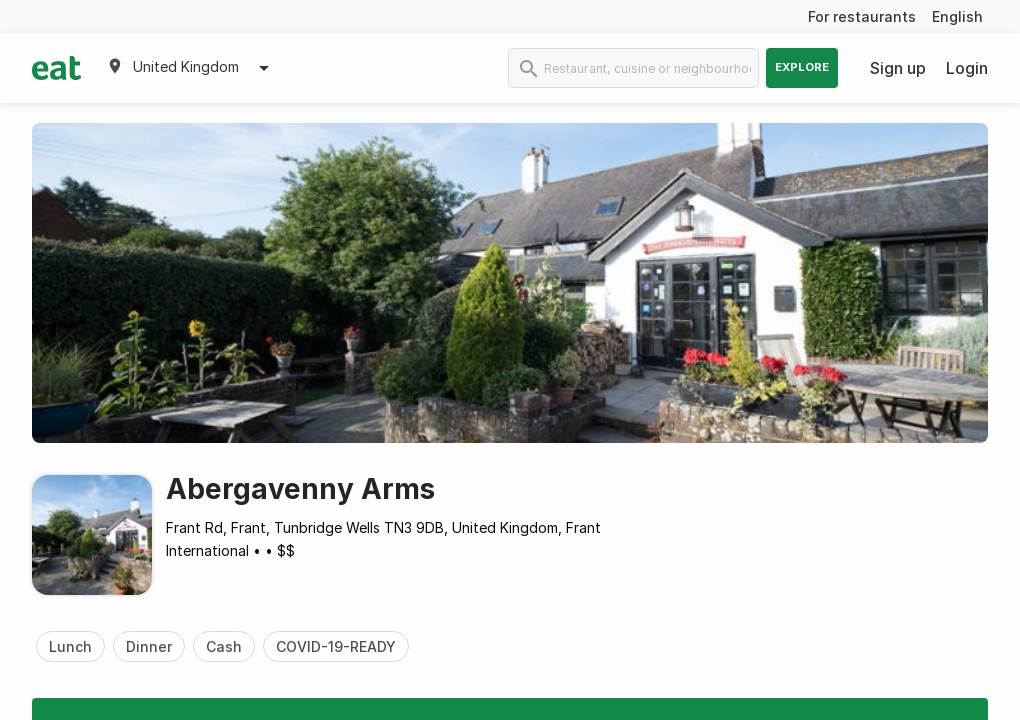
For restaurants (862, 16)
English (957, 16)
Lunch (70, 646)
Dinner (149, 646)
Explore (802, 67)
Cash (224, 646)
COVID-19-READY (336, 646)
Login (967, 68)
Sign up (898, 68)
